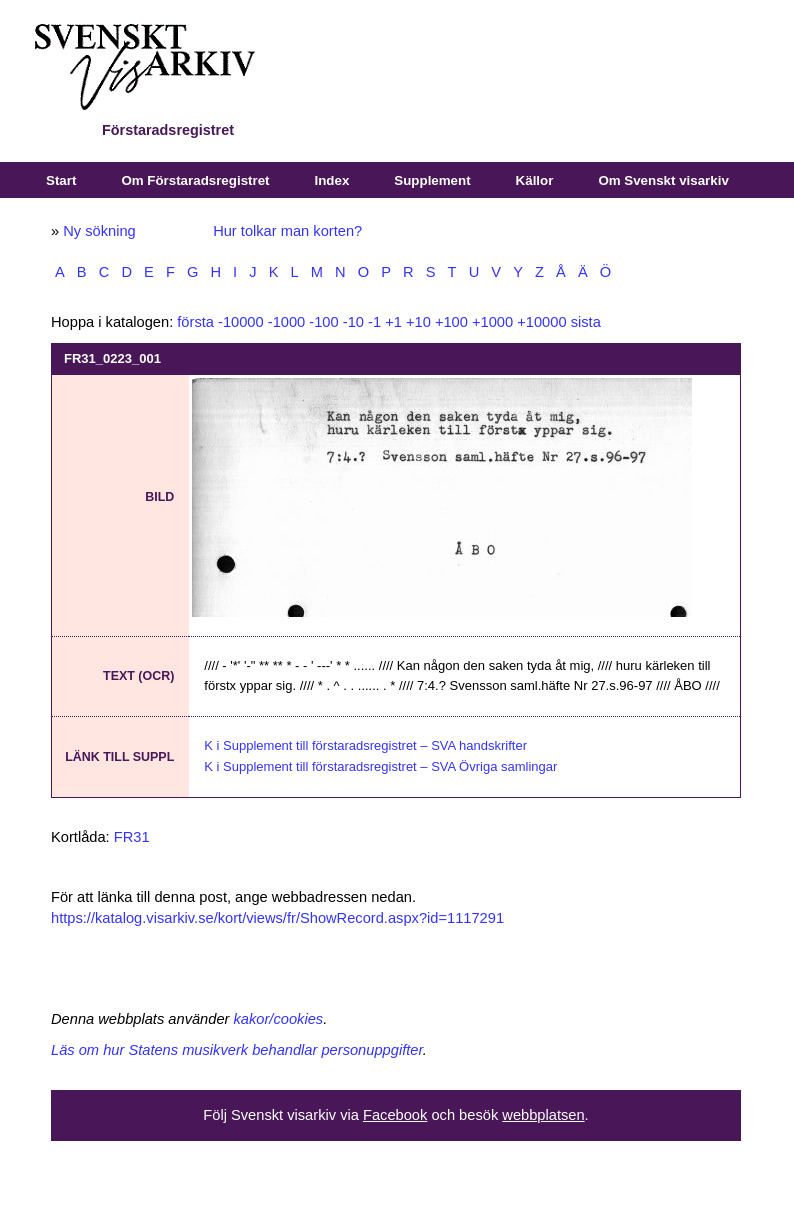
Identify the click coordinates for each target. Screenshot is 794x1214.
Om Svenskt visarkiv (663, 180)
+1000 (492, 322)
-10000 (241, 322)
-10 (353, 322)
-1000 (287, 322)
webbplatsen (543, 1115)
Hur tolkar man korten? (287, 231)
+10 (418, 322)
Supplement (432, 180)
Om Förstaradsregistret (195, 180)
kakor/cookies (279, 1019)
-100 (323, 322)
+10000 (541, 322)
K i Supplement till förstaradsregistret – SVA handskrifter (365, 745)
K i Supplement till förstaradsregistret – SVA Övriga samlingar (380, 766)
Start (61, 180)
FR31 (132, 837)
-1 (374, 322)
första (195, 322)
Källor (535, 180)
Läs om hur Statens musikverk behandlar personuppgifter (237, 1050)
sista (586, 322)
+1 (393, 322)
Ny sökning (99, 231)
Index (332, 180)
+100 (451, 322)
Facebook (395, 1115)
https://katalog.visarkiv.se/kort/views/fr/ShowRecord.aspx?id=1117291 (277, 918)
